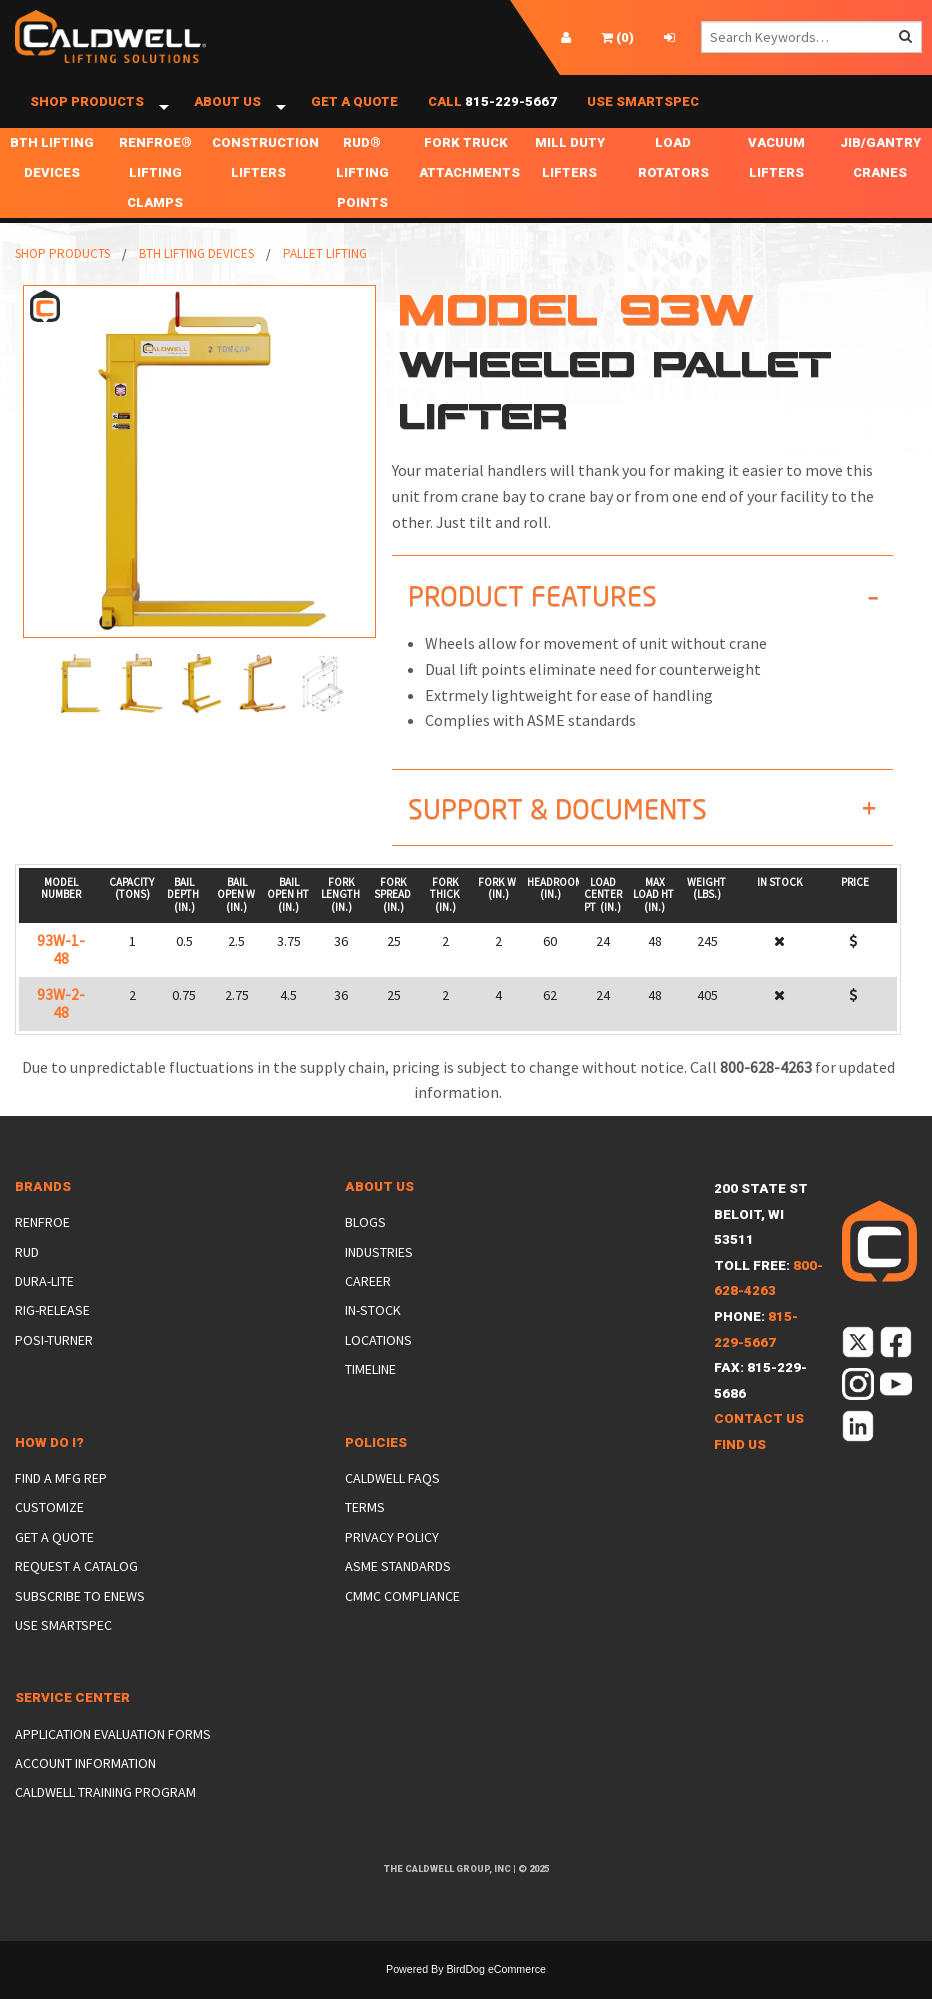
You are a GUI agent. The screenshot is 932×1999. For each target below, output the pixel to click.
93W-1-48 (61, 971)
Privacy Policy (392, 1559)
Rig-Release (52, 1332)
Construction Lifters (261, 179)
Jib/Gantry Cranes (880, 179)
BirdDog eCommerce (496, 1991)
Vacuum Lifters (776, 179)
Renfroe (42, 1244)
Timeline (370, 1391)
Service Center (72, 1719)
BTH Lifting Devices (52, 179)
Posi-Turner (54, 1362)
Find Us (740, 1466)
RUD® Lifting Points (362, 194)
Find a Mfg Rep (61, 1500)
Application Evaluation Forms (113, 1756)
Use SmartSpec (643, 112)
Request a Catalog (76, 1588)
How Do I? (49, 1464)
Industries (379, 1274)
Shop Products (87, 112)
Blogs (365, 1244)
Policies (376, 1464)
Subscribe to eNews (80, 1617)
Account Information (85, 1785)
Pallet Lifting (325, 275)
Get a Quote (354, 112)
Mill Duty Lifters (570, 179)
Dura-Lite (44, 1303)
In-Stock (373, 1332)
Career (368, 1303)
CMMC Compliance (402, 1617)
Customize (49, 1529)
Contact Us (759, 1440)
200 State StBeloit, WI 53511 (761, 1236)
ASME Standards (398, 1588)
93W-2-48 (61, 1025)
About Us (227, 112)
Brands (43, 1208)
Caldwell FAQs (392, 1500)
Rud (27, 1274)
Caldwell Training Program (105, 1814)
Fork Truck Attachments (468, 179)
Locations (378, 1362)
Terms (365, 1529)
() (617, 37)
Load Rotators (673, 179)
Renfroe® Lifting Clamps (155, 194)
